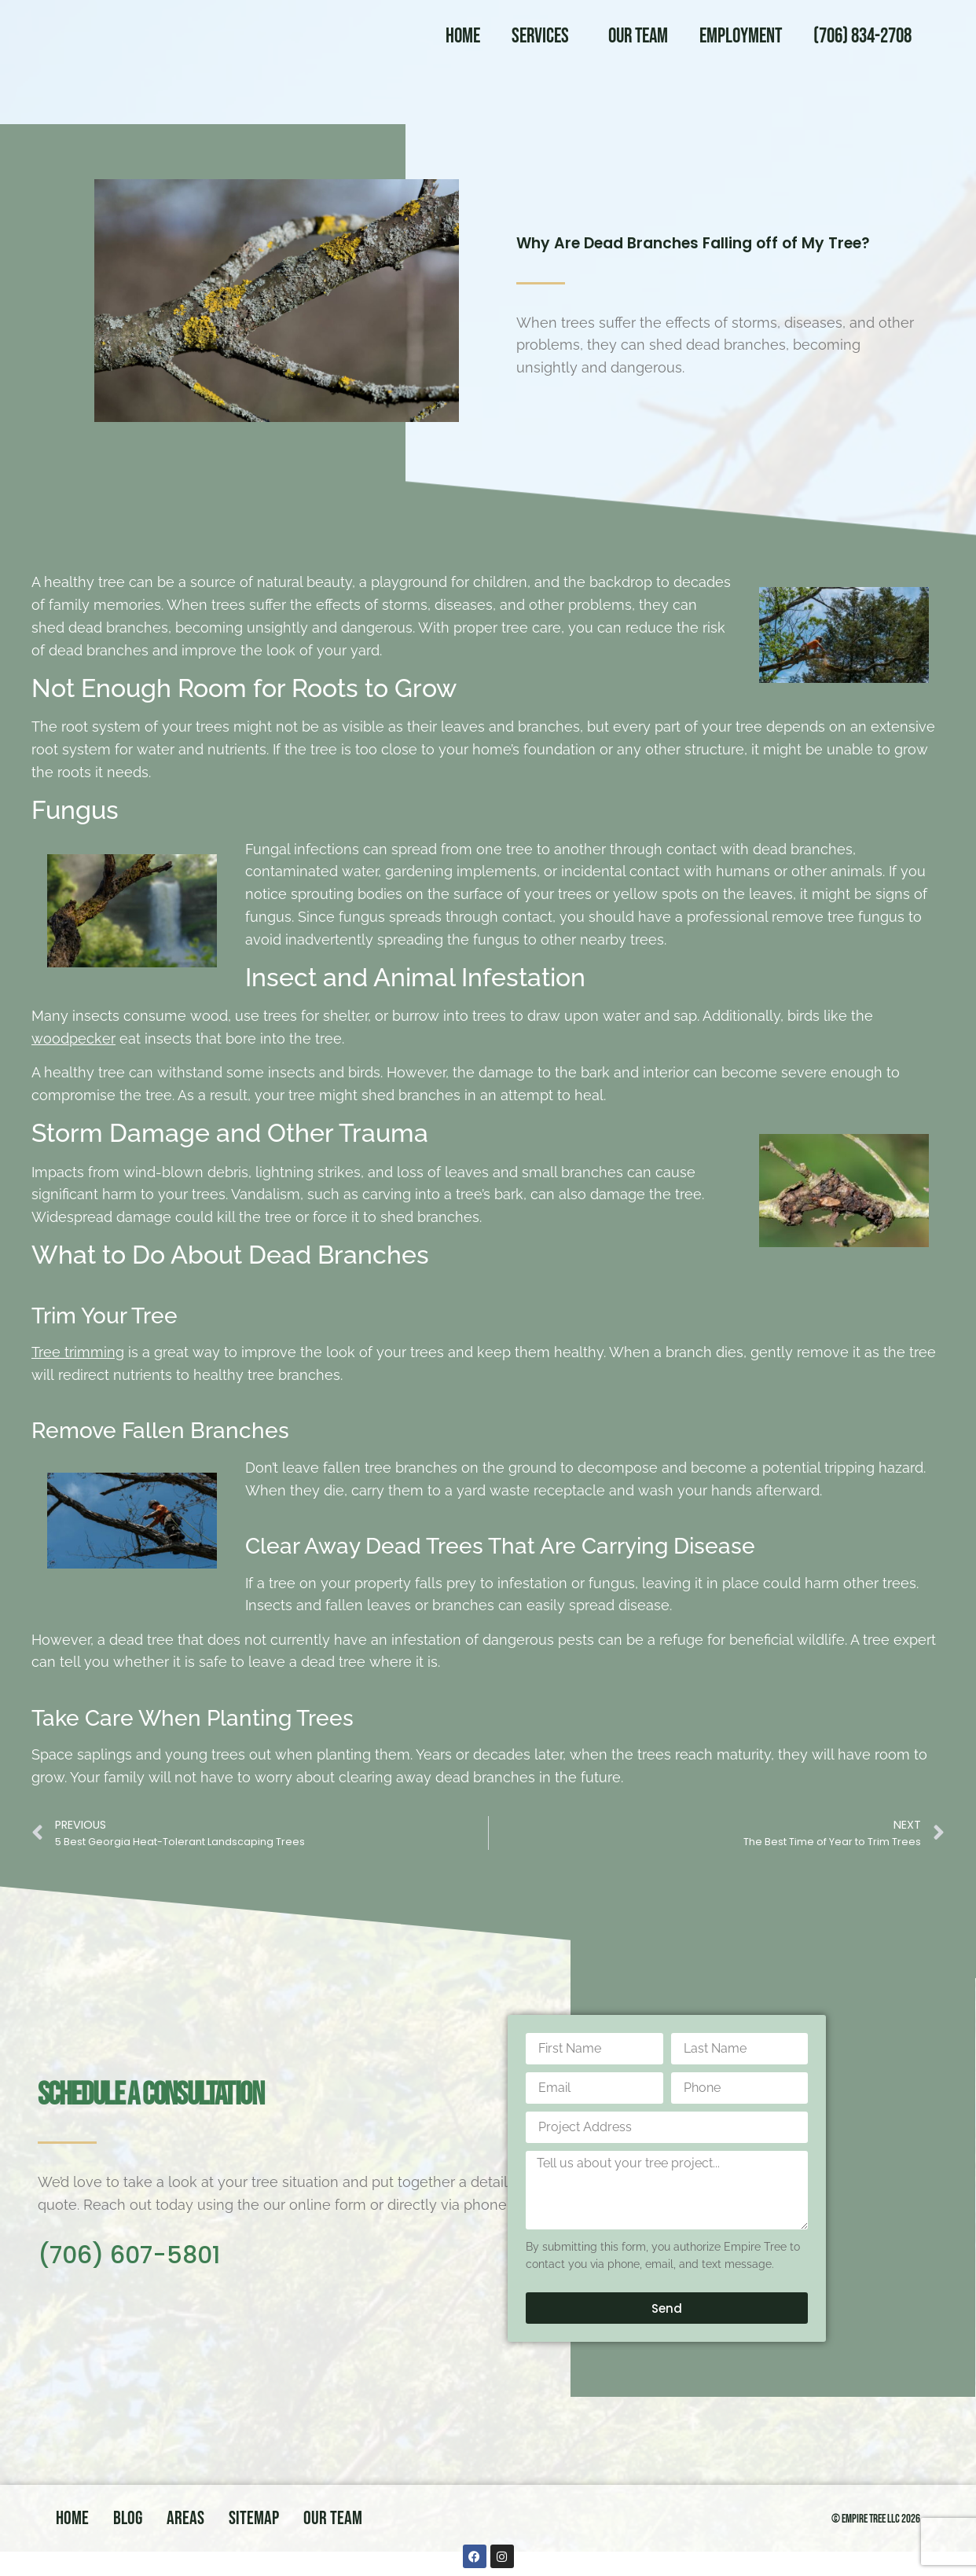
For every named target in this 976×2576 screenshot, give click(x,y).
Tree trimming (77, 1352)
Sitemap (254, 2518)
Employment (740, 36)
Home (463, 36)
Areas (185, 2518)
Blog (127, 2518)
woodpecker (73, 1038)
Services (544, 36)
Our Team (638, 36)
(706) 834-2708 (862, 36)
